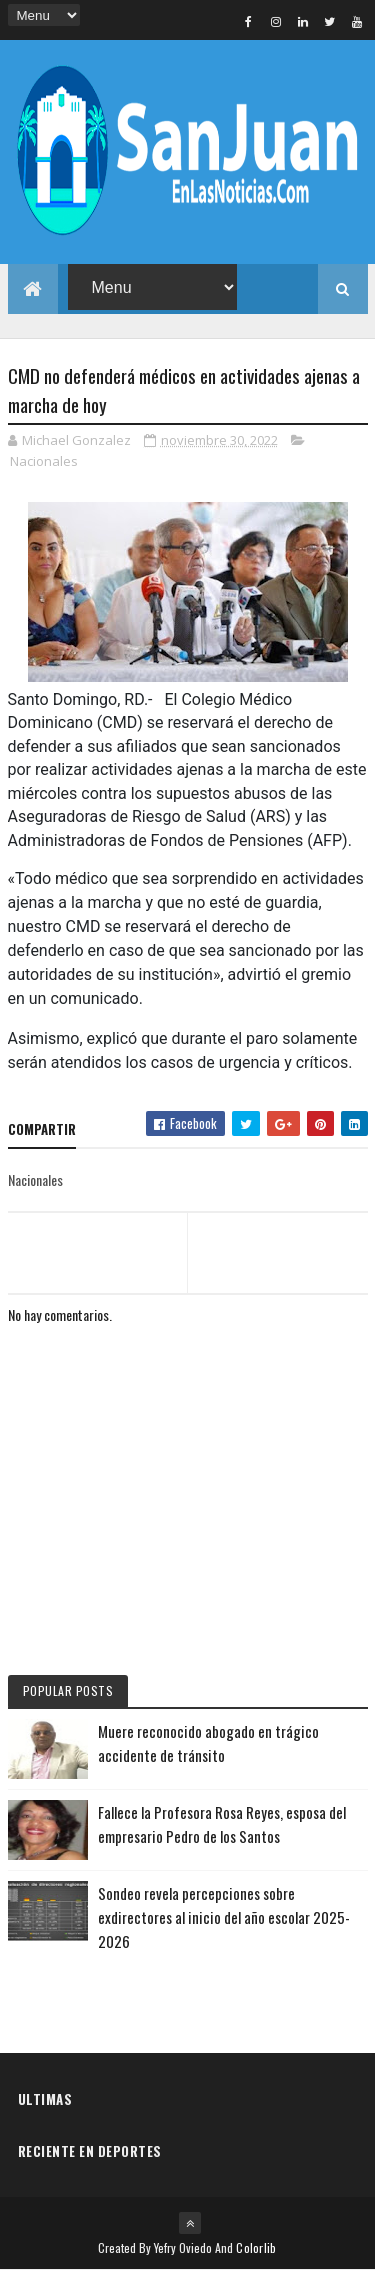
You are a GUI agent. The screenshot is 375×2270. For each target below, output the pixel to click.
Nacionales (44, 461)
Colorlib (256, 2247)
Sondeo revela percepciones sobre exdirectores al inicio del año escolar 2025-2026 (224, 1917)
